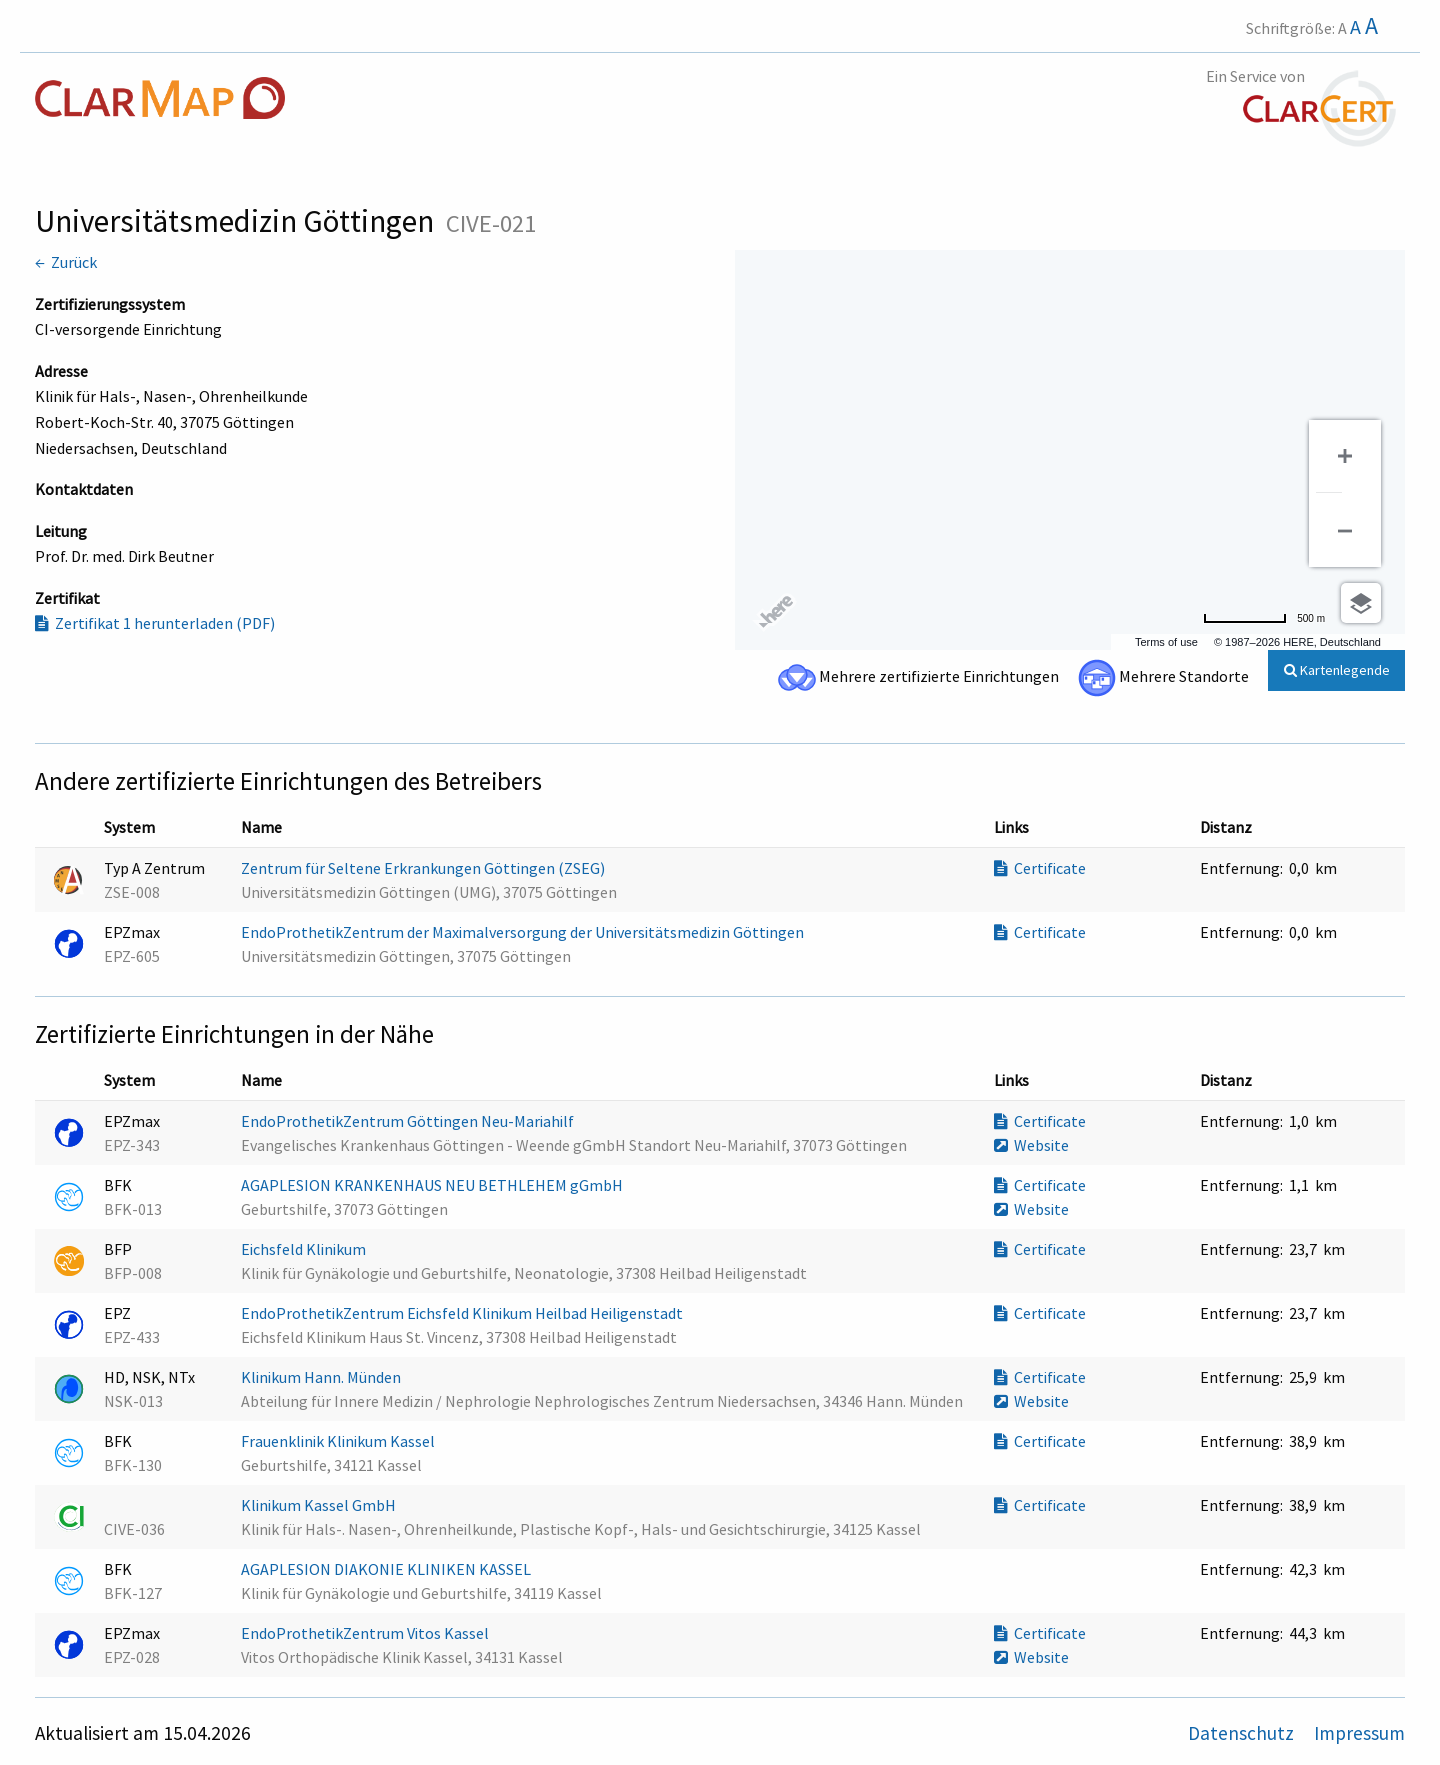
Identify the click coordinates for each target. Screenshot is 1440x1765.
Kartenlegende (1337, 670)
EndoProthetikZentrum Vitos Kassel (366, 1633)
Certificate (1040, 868)
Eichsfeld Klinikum (305, 1249)
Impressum (1359, 1733)
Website (1031, 1145)
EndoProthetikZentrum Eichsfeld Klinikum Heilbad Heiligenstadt (463, 1313)
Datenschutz (1243, 1733)
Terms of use (1166, 642)
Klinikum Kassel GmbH (320, 1505)
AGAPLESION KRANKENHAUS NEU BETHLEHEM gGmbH (433, 1185)
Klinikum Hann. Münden (322, 1377)
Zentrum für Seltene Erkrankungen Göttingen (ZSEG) (424, 868)
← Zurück (66, 262)
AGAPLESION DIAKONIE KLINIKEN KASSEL (387, 1569)
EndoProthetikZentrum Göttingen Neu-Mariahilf (409, 1121)
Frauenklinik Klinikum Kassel (339, 1441)
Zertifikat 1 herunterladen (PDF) (155, 623)
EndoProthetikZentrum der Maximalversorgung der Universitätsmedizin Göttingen (524, 932)
